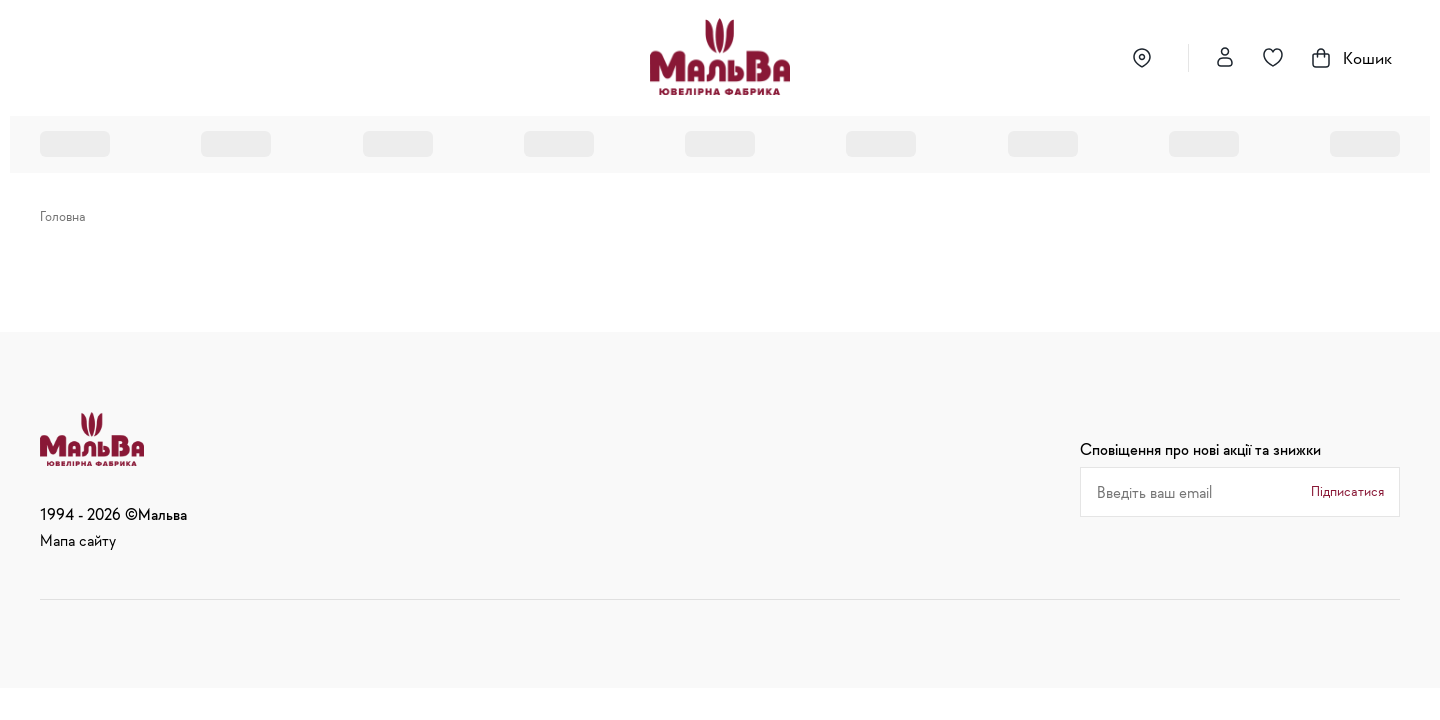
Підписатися (1347, 491)
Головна (63, 216)
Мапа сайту (78, 540)
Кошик (1350, 58)
